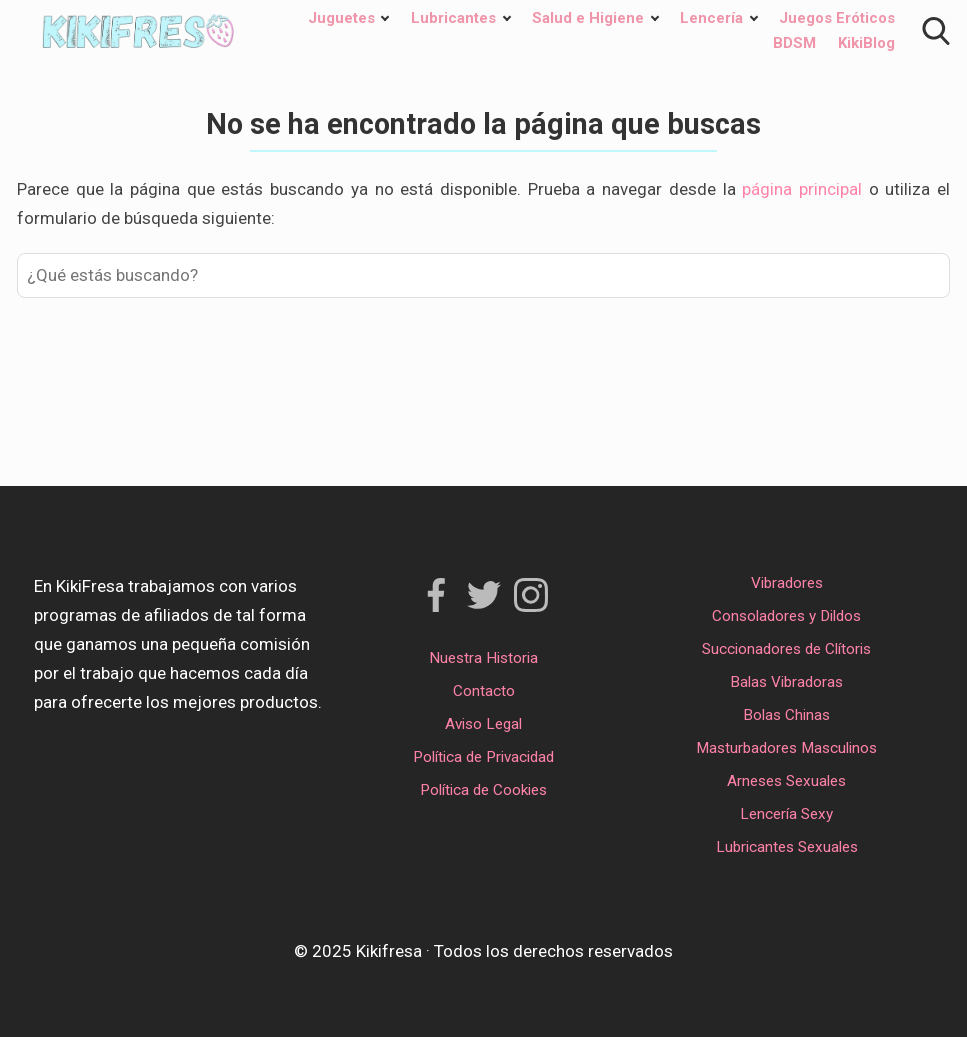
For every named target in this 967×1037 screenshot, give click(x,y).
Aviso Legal (483, 724)
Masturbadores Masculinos (786, 748)
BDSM (794, 43)
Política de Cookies (483, 790)
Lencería (711, 18)
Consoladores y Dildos (786, 616)
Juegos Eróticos (837, 18)
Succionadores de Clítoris (786, 649)
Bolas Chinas (786, 715)
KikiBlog (866, 43)
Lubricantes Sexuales (787, 847)
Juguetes (341, 18)
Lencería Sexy (786, 814)
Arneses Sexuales (786, 781)
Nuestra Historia (483, 658)
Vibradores (787, 583)
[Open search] (936, 31)
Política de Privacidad (483, 757)
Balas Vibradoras (786, 682)
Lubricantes (453, 18)
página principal (805, 189)
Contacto (484, 691)
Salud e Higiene (588, 18)
